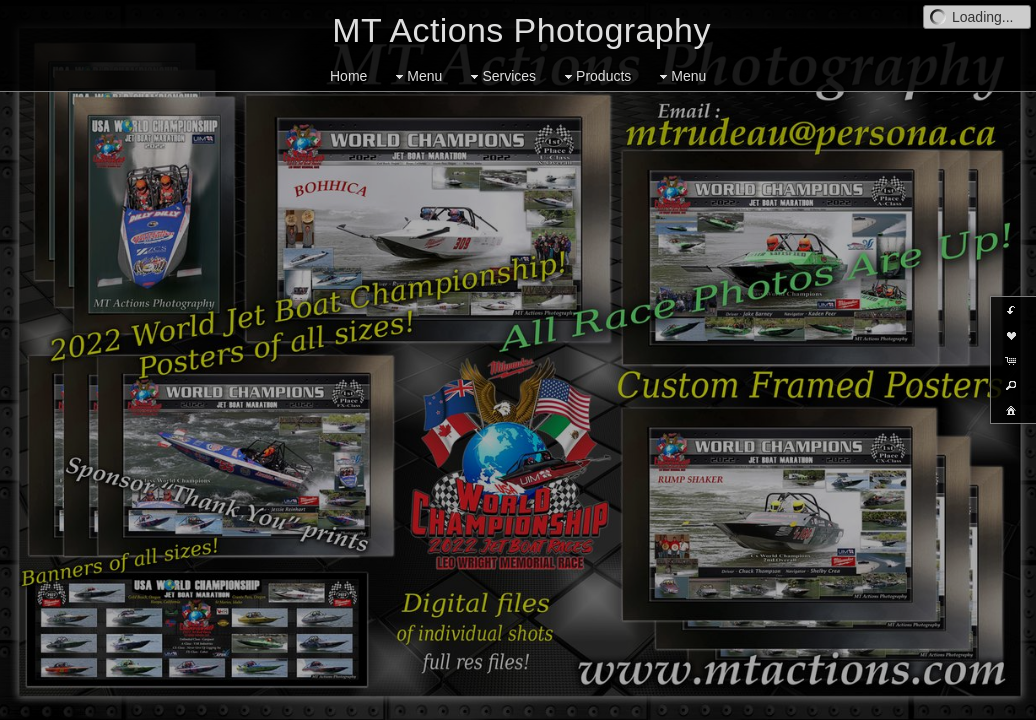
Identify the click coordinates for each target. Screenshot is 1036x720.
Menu (416, 76)
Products (595, 76)
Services (501, 76)
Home (348, 76)
